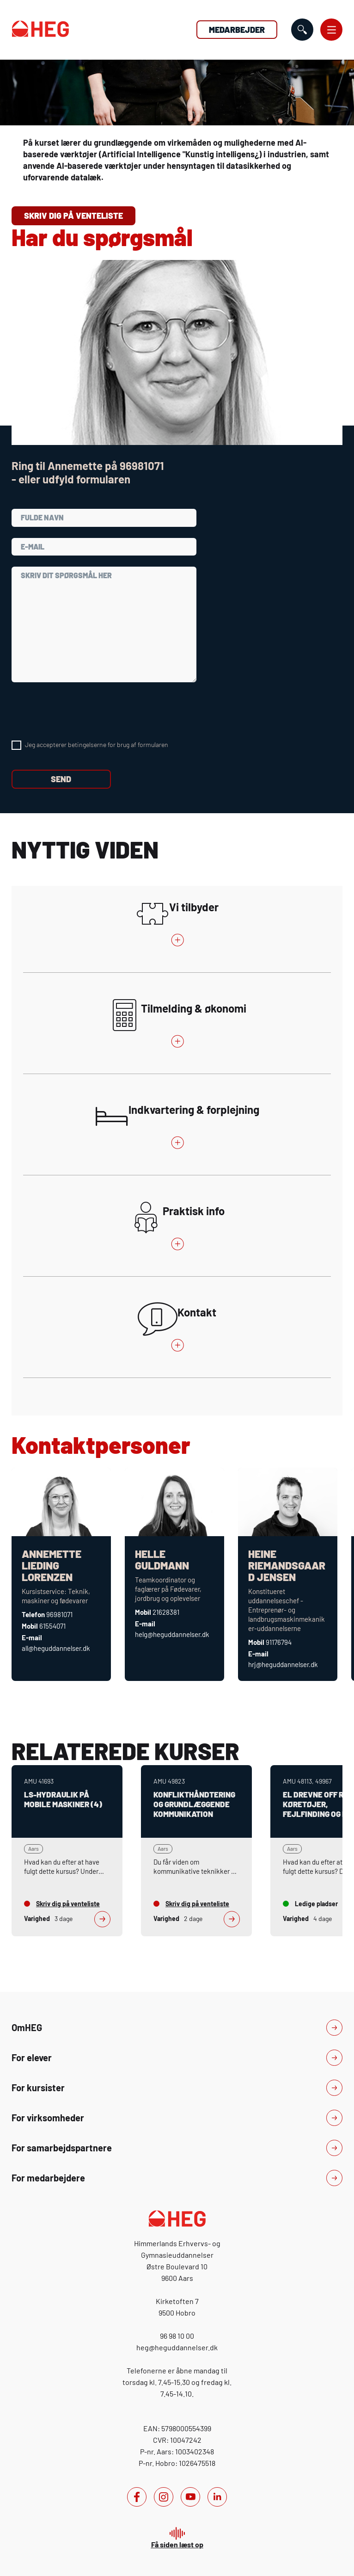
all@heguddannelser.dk (56, 1648)
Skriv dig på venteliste (73, 215)
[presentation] (82, 711)
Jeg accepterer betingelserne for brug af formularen (96, 744)
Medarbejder (237, 30)
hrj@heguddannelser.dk (283, 1664)
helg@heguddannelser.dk (172, 1634)
